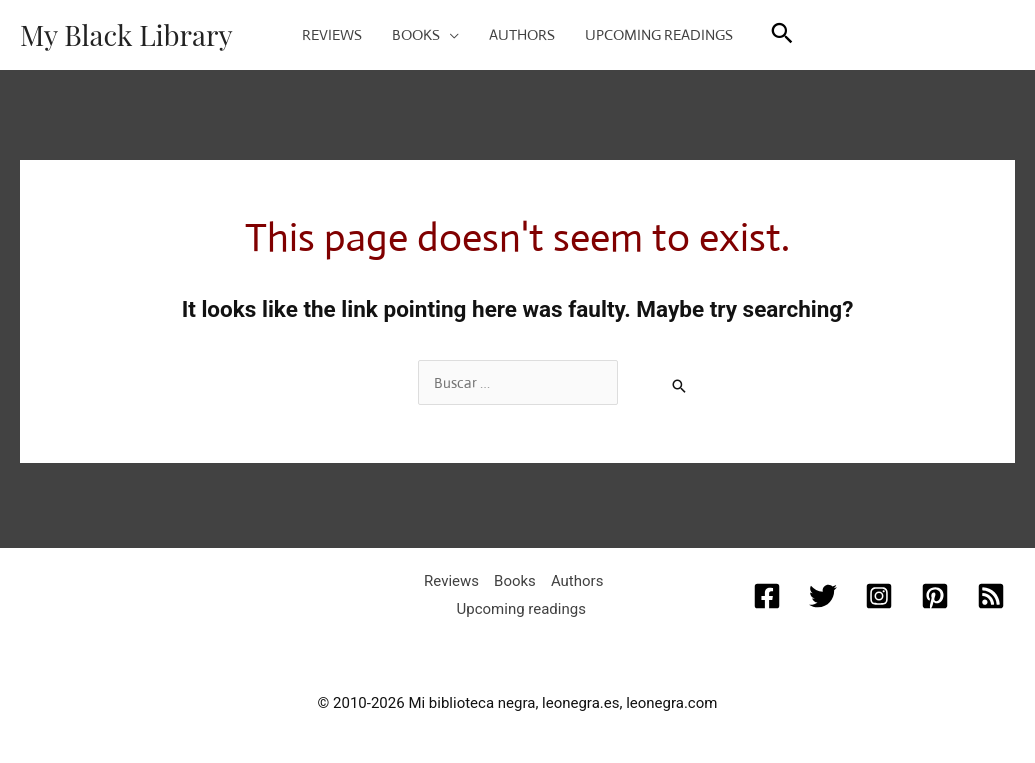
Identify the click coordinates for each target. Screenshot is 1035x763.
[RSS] (991, 596)
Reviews (451, 581)
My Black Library (126, 34)
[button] (782, 35)
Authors (577, 581)
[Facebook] (767, 596)
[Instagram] (879, 596)
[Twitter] (823, 596)
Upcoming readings (521, 609)
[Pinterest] (935, 596)
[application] (449, 35)
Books (515, 581)
